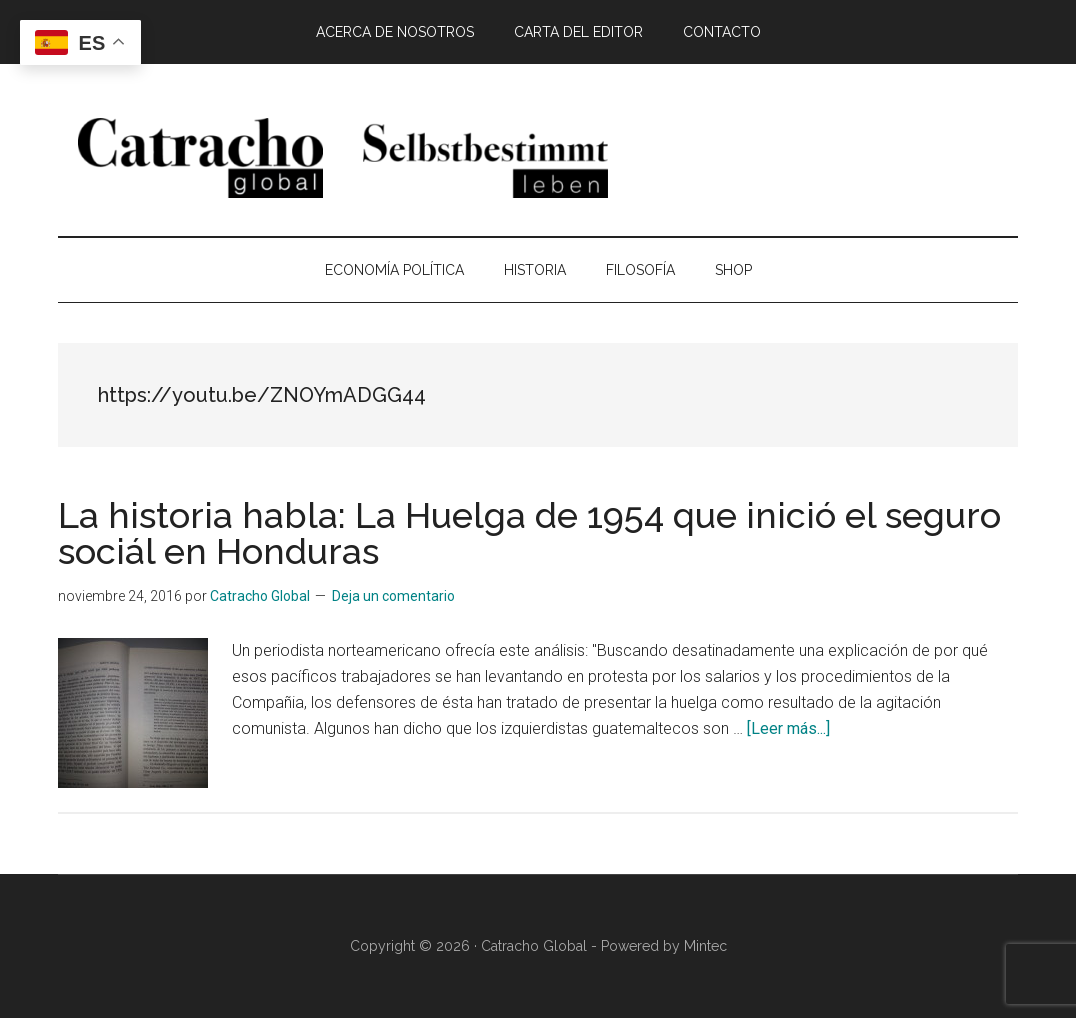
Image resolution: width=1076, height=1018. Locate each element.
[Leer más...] (788, 728)
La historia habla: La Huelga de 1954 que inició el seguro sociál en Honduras (529, 533)
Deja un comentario (393, 596)
